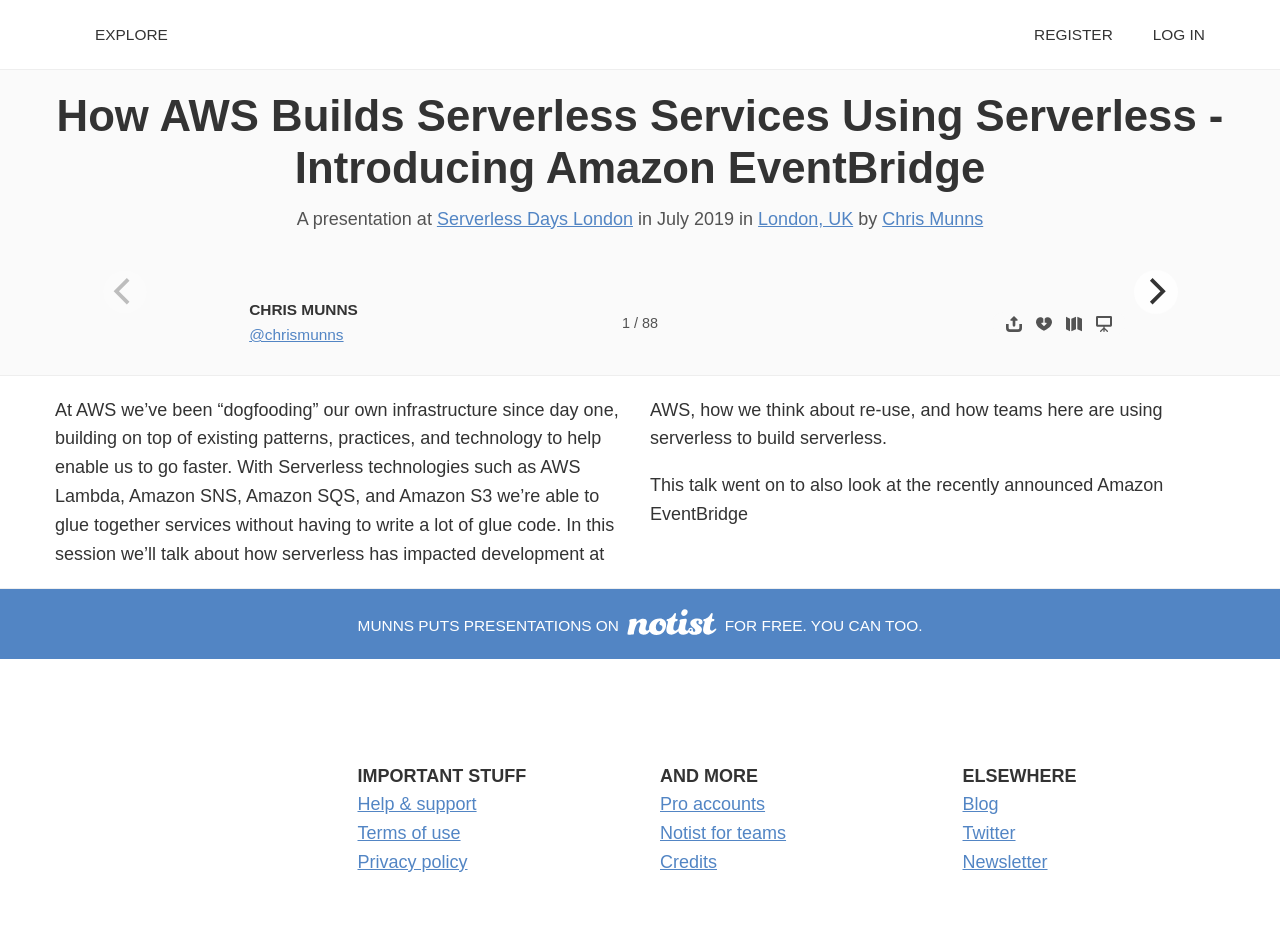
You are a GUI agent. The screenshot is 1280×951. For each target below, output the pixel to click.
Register (1073, 34)
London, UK (805, 219)
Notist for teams (723, 833)
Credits (688, 862)
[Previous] (125, 292)
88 (650, 323)
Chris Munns (932, 219)
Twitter (989, 833)
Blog (981, 804)
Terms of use (409, 833)
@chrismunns (296, 334)
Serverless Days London (535, 219)
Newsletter (1005, 862)
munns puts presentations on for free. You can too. (640, 625)
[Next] (1156, 292)
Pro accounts (712, 804)
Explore (131, 34)
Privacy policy (413, 862)
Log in (1179, 34)
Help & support (417, 804)
